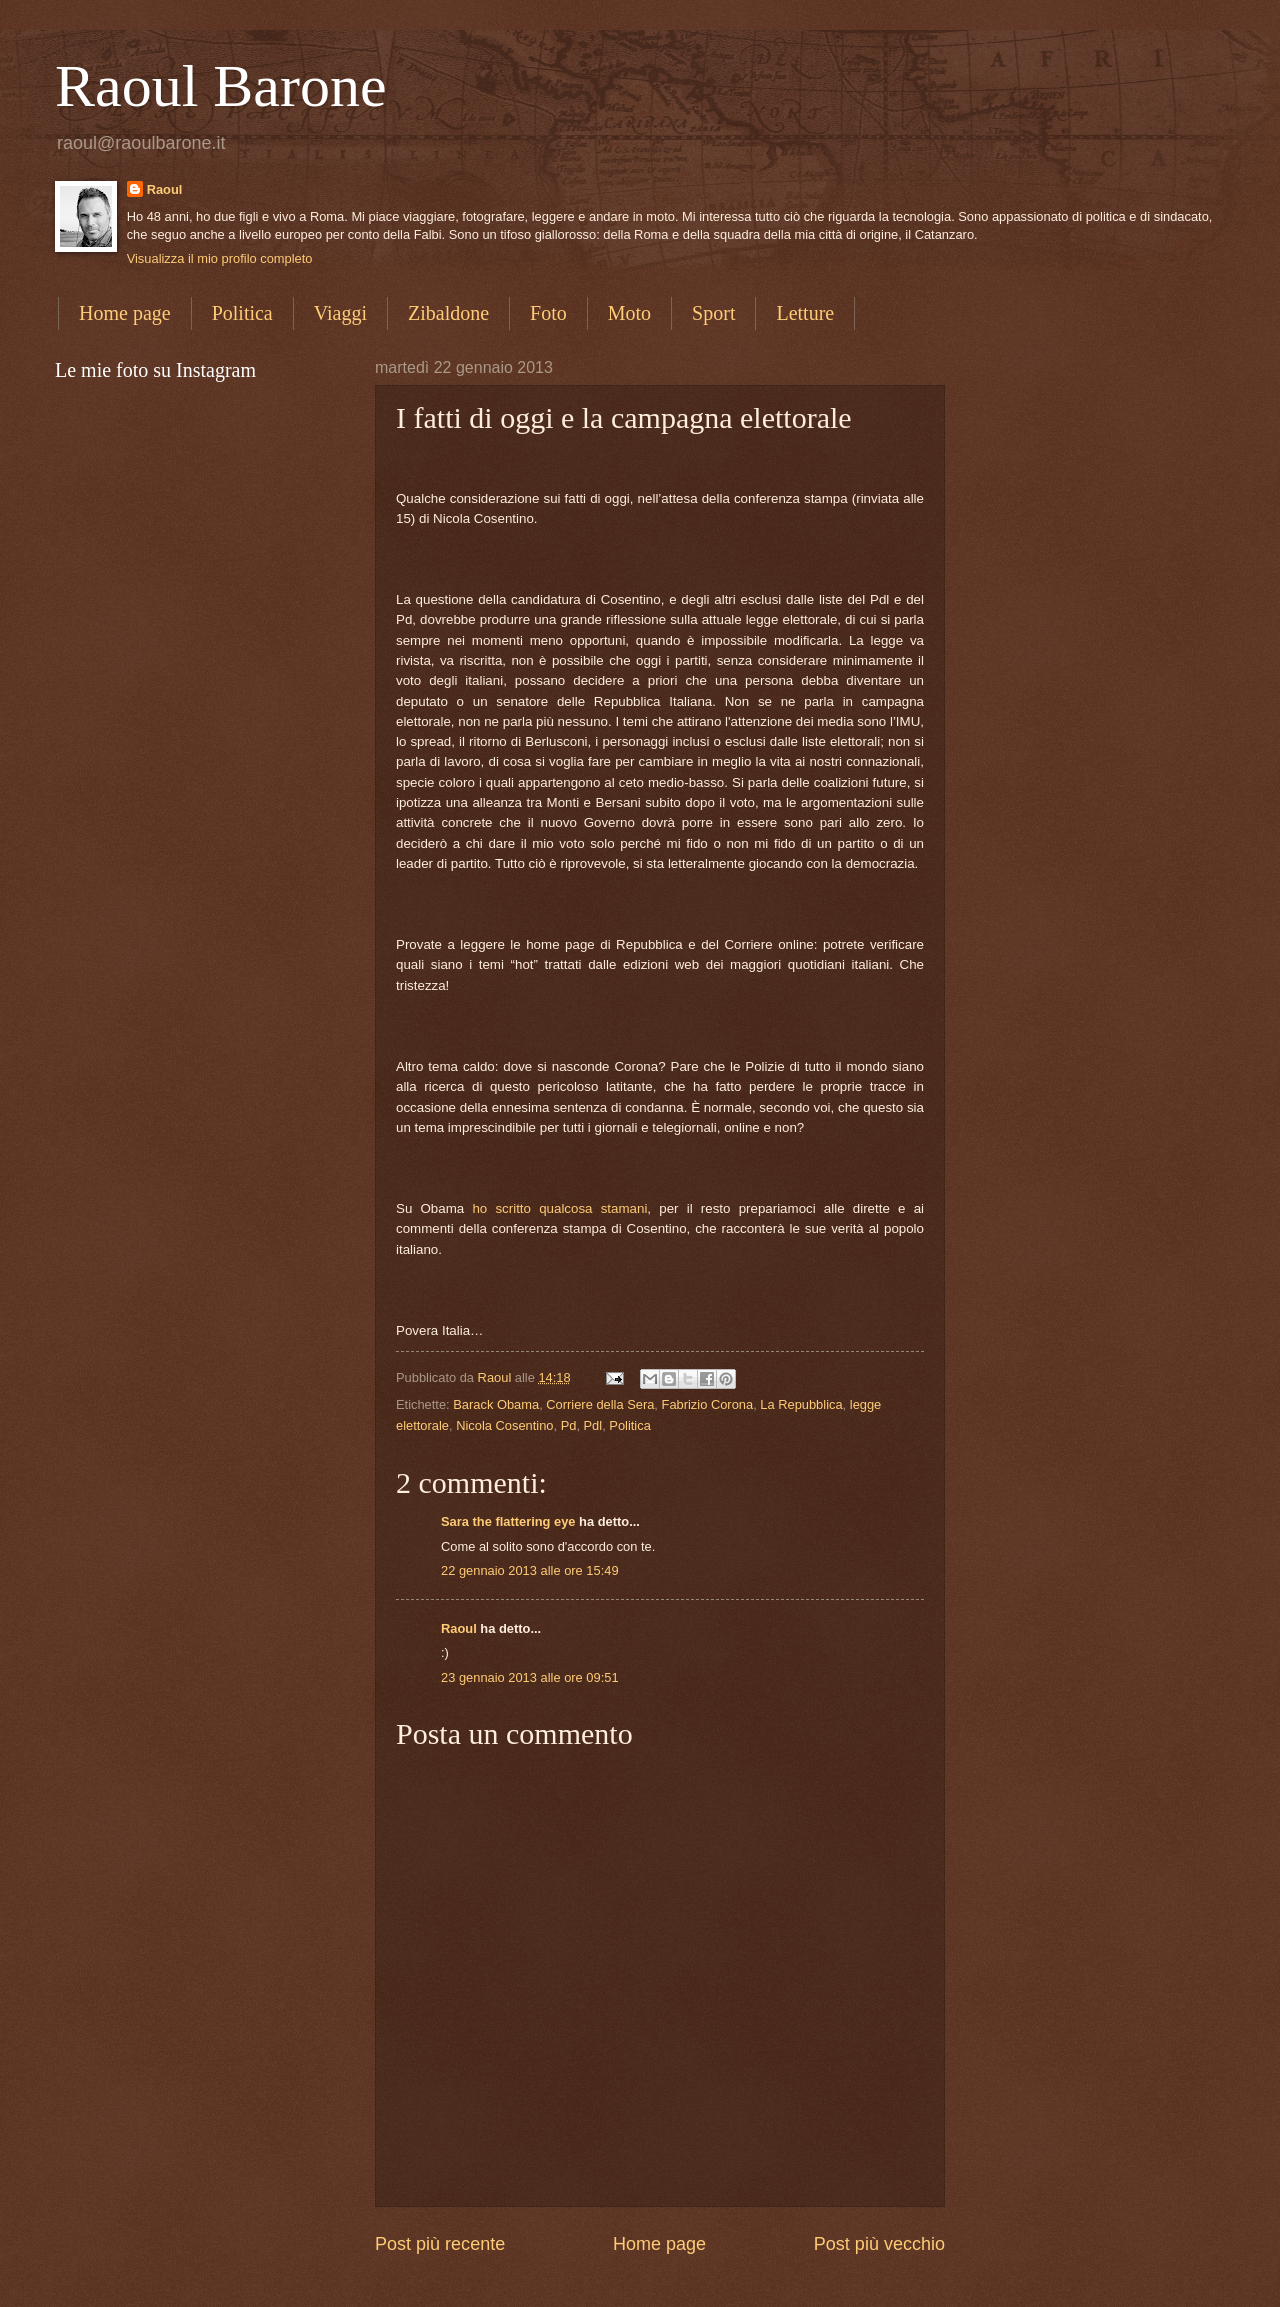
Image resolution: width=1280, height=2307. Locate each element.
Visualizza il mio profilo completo (220, 258)
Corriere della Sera (600, 1404)
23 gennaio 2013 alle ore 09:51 (530, 1677)
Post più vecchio (879, 2244)
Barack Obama (496, 1404)
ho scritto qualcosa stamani (559, 1208)
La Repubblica (801, 1404)
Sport (713, 313)
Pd (569, 1425)
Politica (242, 313)
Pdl (593, 1425)
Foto (548, 313)
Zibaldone (448, 313)
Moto (629, 313)
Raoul (165, 189)
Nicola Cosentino (504, 1425)
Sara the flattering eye (508, 1521)
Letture (805, 313)
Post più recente (440, 2244)
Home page (125, 313)
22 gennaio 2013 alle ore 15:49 (530, 1570)
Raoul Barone (221, 86)
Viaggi (340, 313)
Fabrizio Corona (708, 1404)
